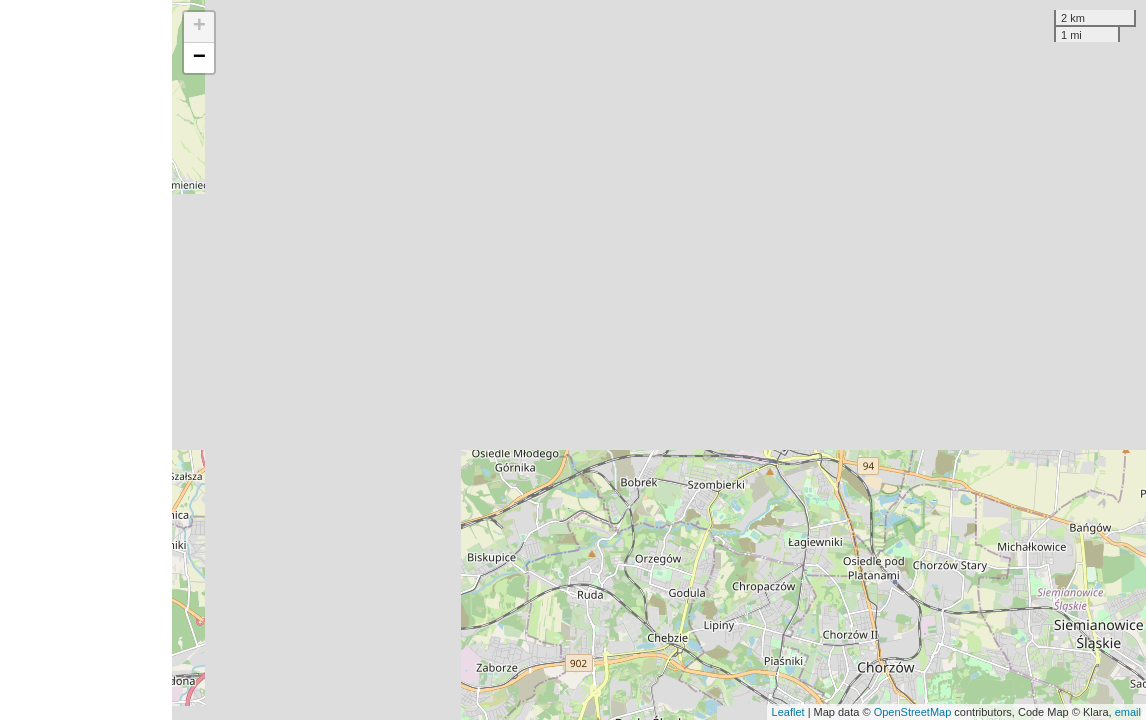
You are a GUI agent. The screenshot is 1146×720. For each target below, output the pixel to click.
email (1128, 712)
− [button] (199, 58)
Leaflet (788, 712)
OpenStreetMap (913, 712)
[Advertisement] (86, 360)
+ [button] (199, 27)
